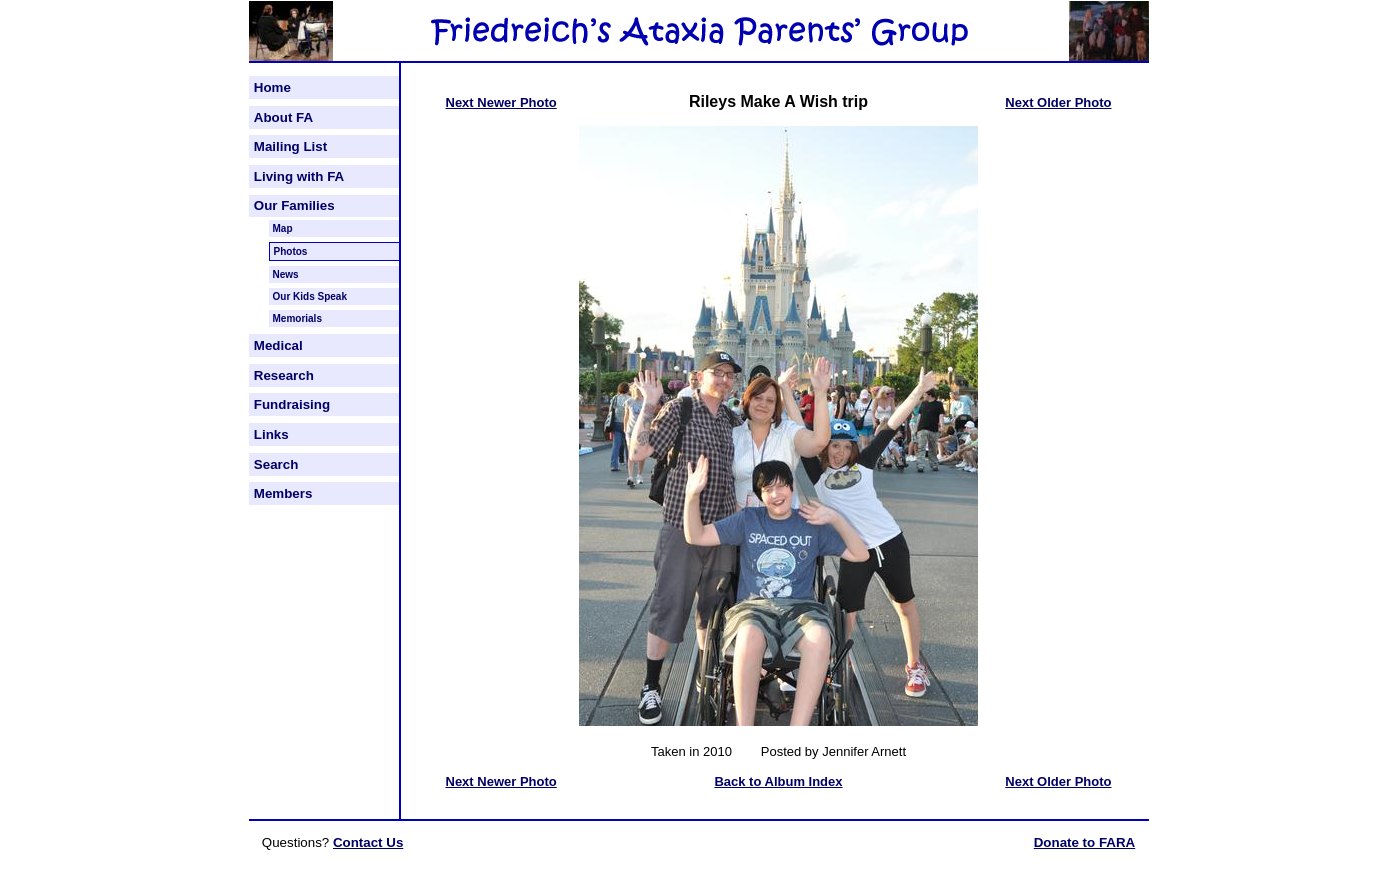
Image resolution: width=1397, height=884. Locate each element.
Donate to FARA (1084, 842)
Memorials (297, 318)
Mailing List (290, 146)
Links (271, 434)
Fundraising (292, 404)
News (286, 274)
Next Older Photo (1058, 102)
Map (283, 228)
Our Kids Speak (310, 296)
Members (283, 493)
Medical (278, 345)
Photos (291, 251)
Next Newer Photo (501, 102)
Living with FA (299, 176)
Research (284, 375)
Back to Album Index (778, 781)
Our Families (294, 205)
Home (272, 87)
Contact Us (368, 842)
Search (276, 464)
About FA (283, 117)
